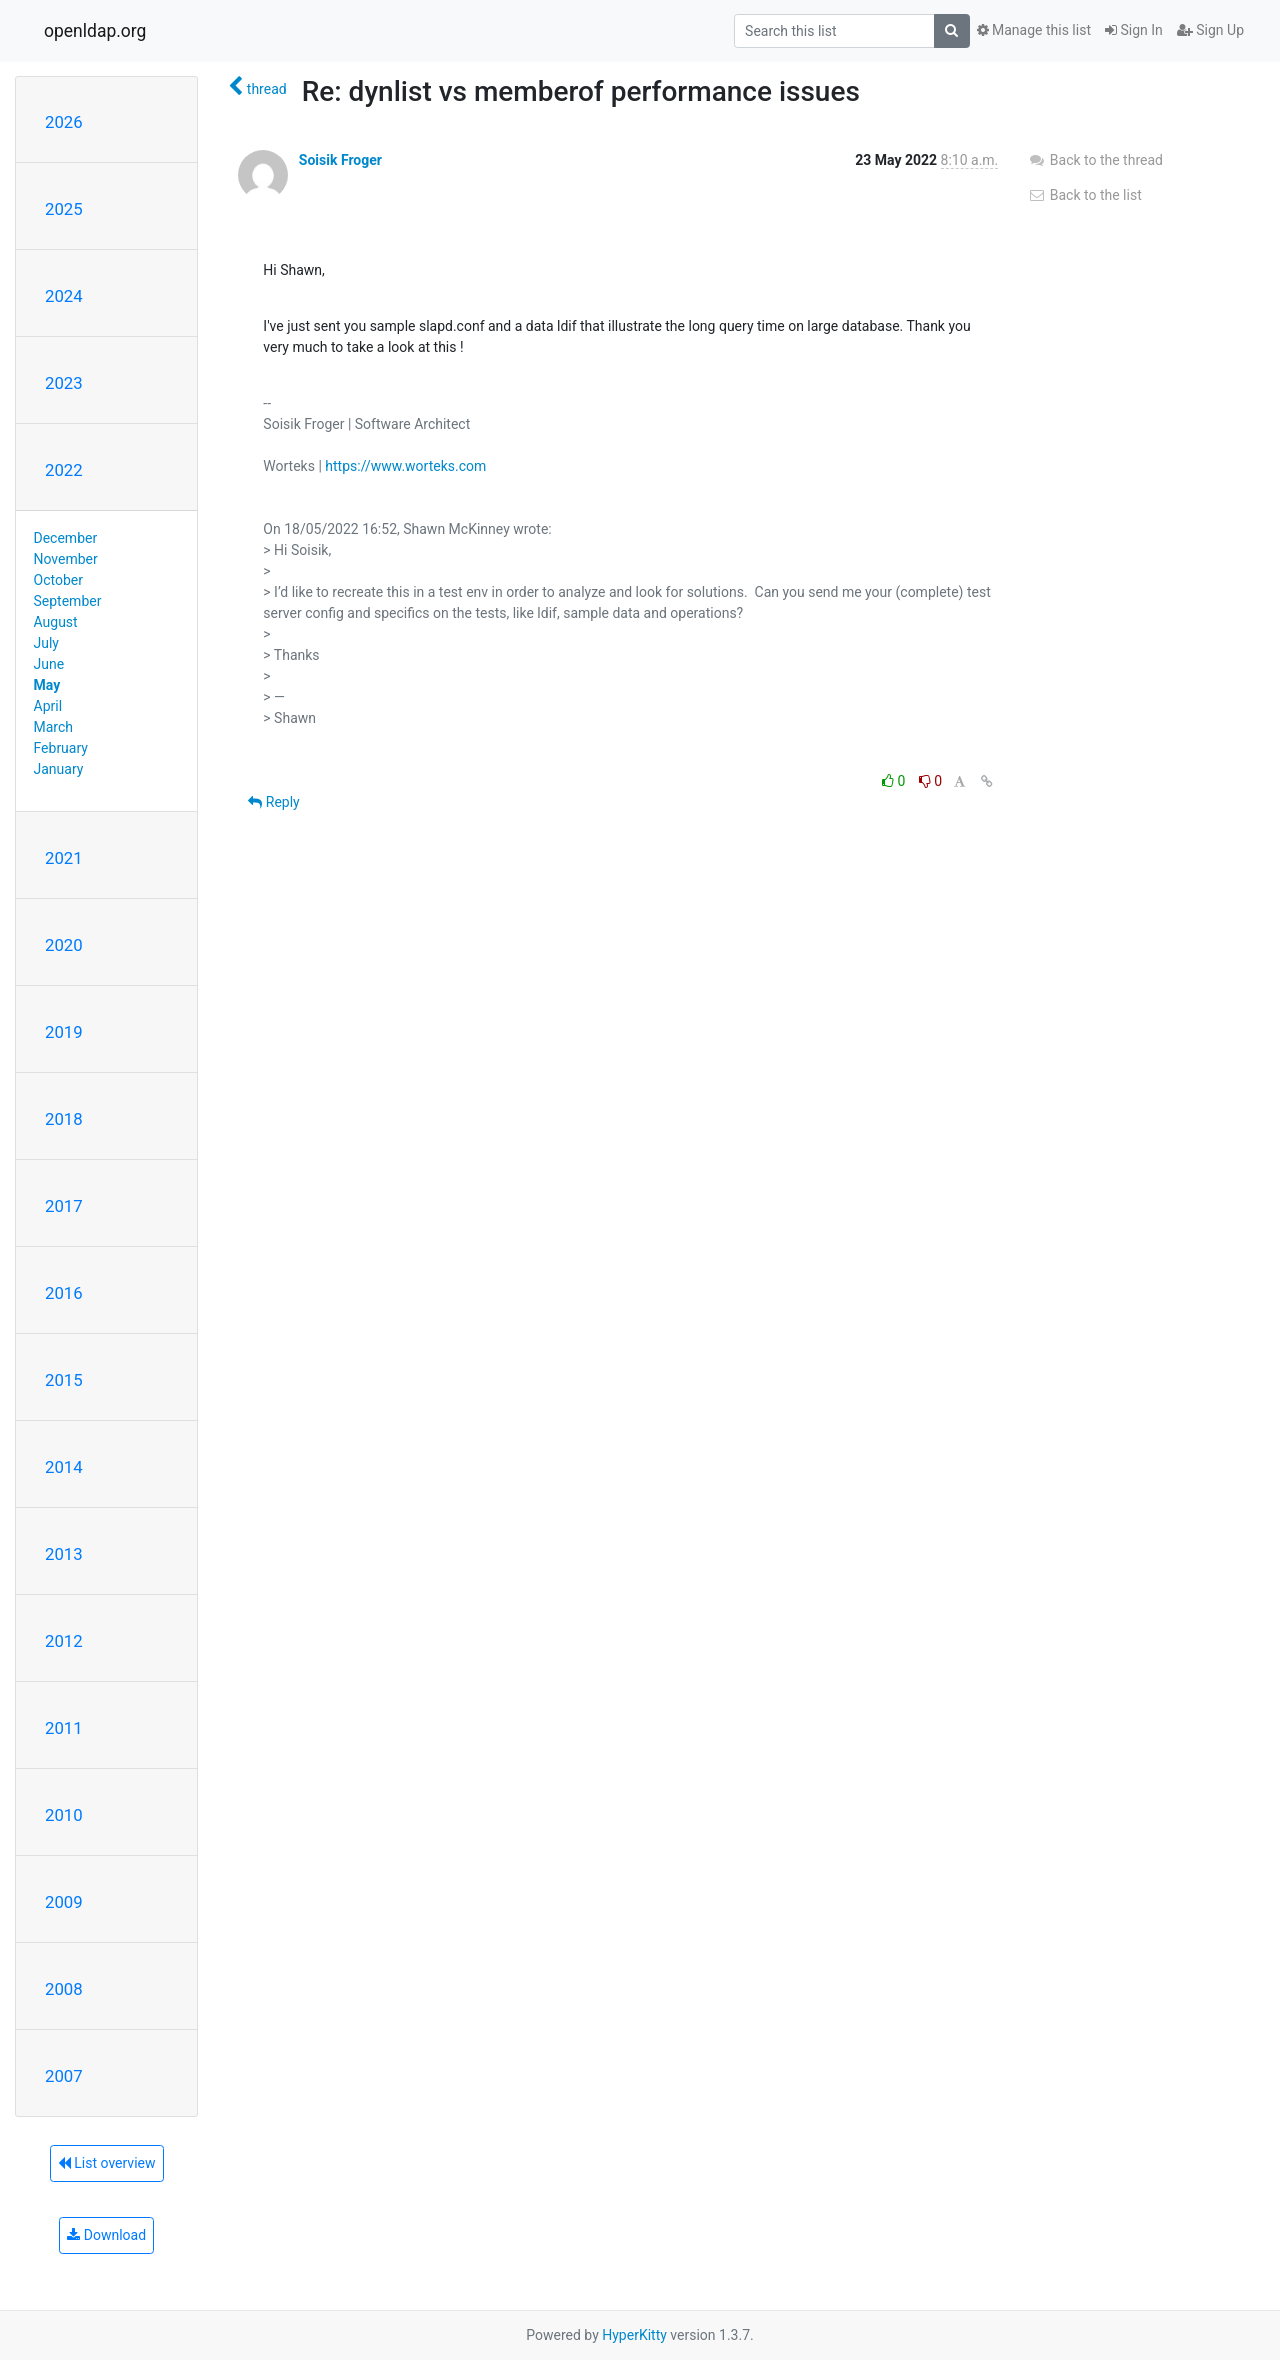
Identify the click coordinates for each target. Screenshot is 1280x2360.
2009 (64, 1902)
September (68, 601)
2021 (64, 858)
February (61, 748)
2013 (64, 1554)
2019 (64, 1032)
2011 (64, 1728)
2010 (64, 1815)
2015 (64, 1380)
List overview (107, 2163)
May (47, 685)
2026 (64, 122)
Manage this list (1034, 30)
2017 (64, 1206)
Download (106, 2235)
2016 (64, 1293)
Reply (273, 802)
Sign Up (1210, 30)
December (66, 538)
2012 (64, 1641)
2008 (64, 1989)
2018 (64, 1119)
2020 (64, 945)
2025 (64, 209)
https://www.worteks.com (405, 466)
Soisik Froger (340, 160)
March (54, 727)
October (58, 580)
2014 (64, 1467)
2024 (64, 296)
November (66, 559)
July (46, 643)
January (59, 769)
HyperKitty (634, 2335)
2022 (64, 470)
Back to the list (1084, 195)
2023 (64, 383)
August (56, 622)
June (49, 664)
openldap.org (95, 31)
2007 (64, 2076)
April (48, 706)
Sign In (1134, 30)
